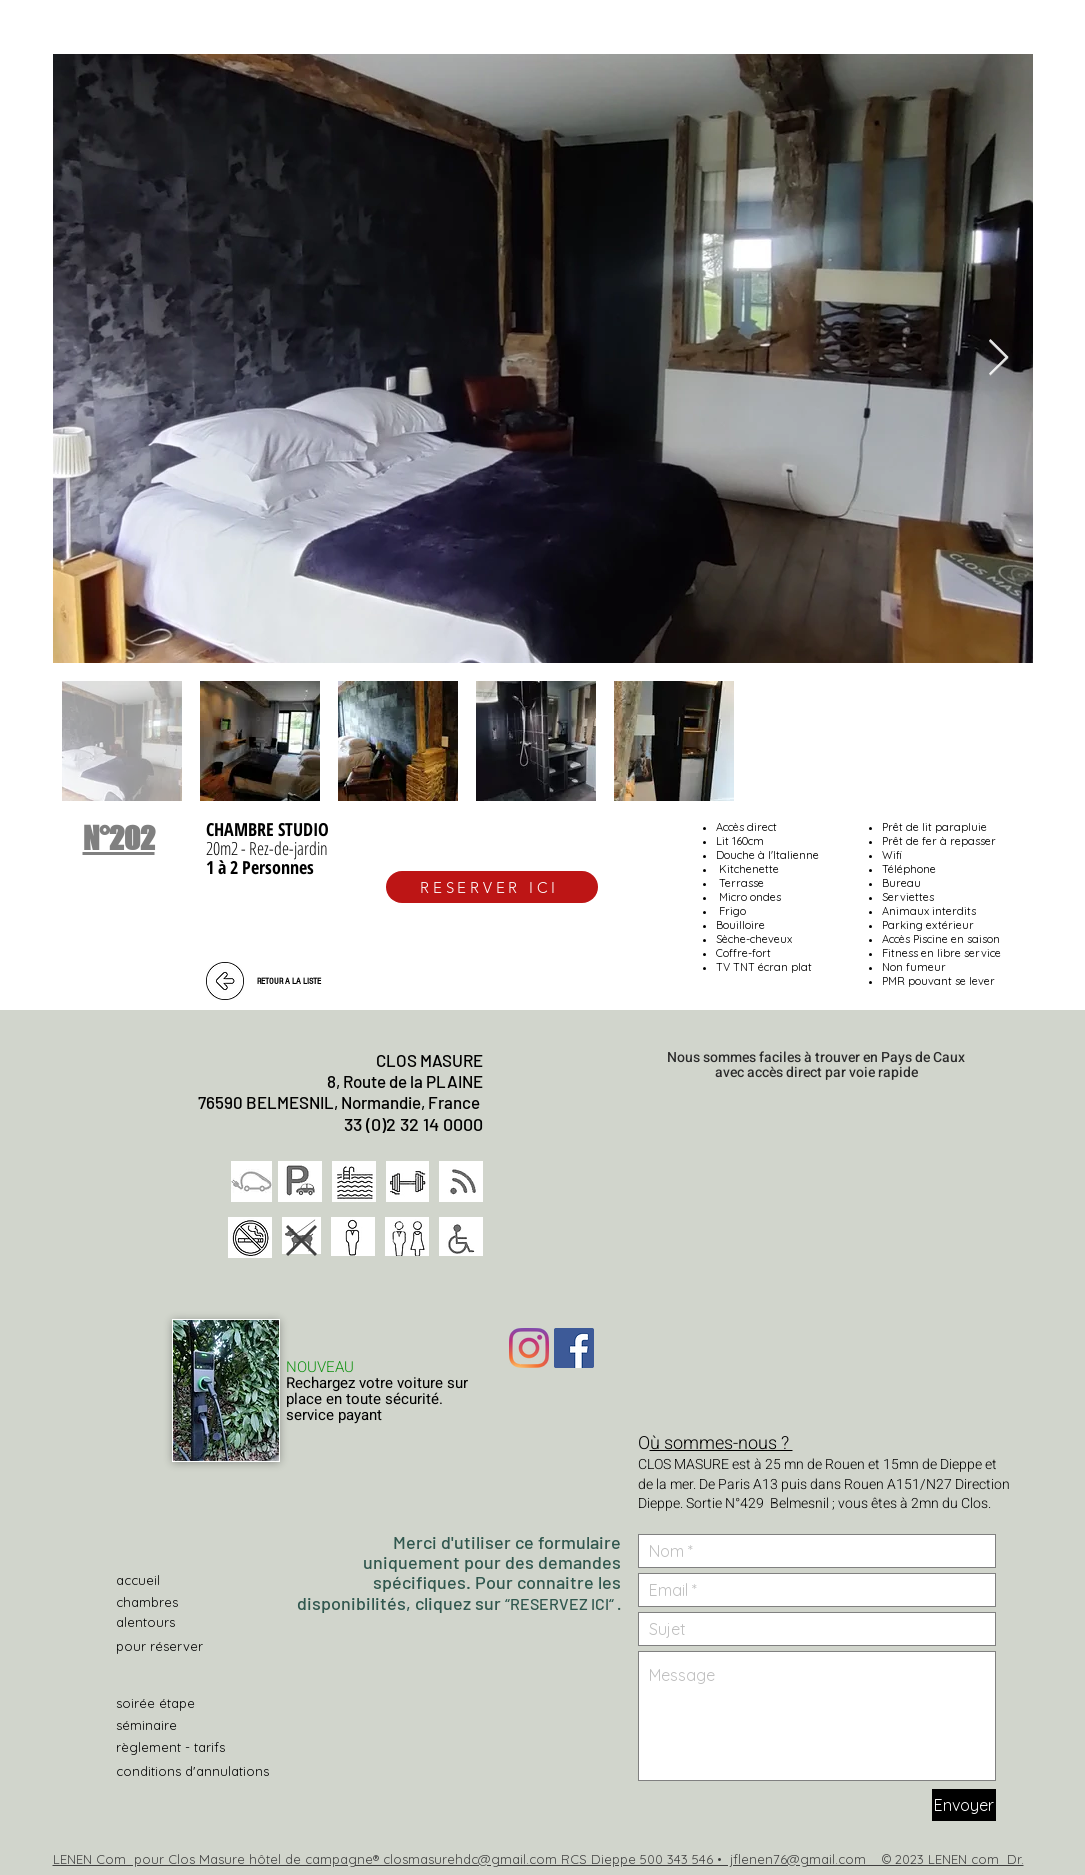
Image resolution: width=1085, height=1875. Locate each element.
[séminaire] (187, 1725)
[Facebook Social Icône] (574, 1348)
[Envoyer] (964, 1805)
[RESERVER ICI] (492, 887)
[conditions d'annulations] (198, 1771)
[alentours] (187, 1622)
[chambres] (187, 1602)
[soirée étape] (157, 1703)
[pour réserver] (162, 1646)
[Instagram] (529, 1348)
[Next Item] (998, 358)
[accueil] (187, 1580)
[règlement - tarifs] (187, 1747)
